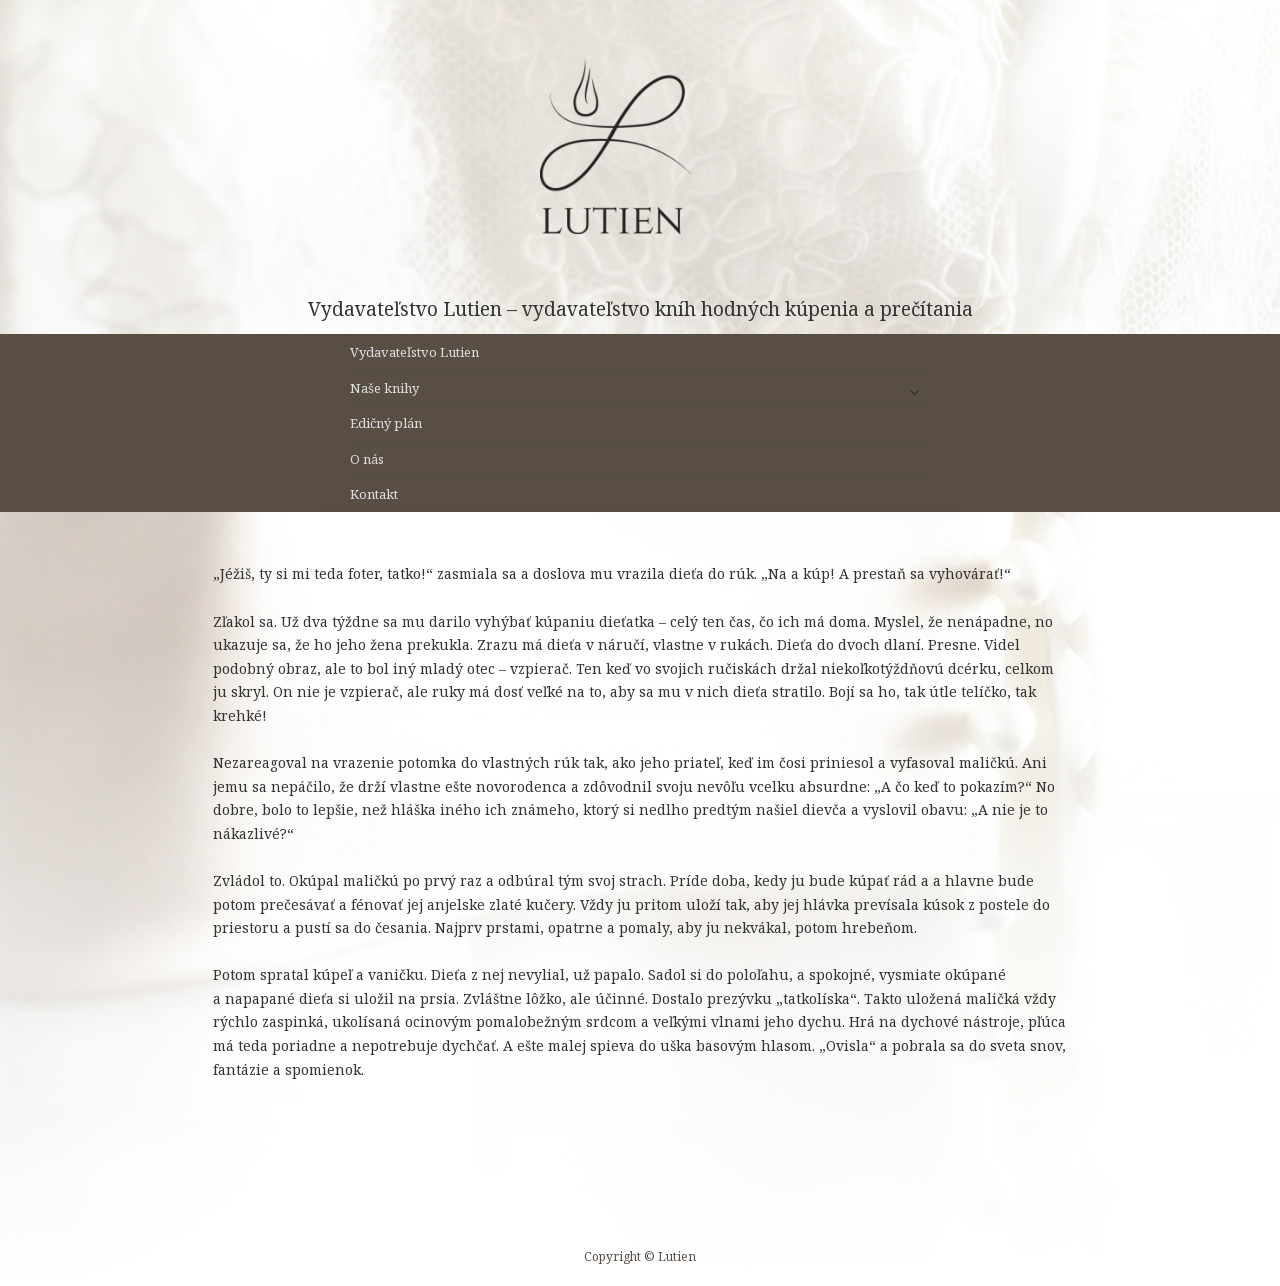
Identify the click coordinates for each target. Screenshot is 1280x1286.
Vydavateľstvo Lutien (414, 352)
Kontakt (374, 494)
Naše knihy (384, 388)
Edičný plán (386, 423)
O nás (367, 459)
